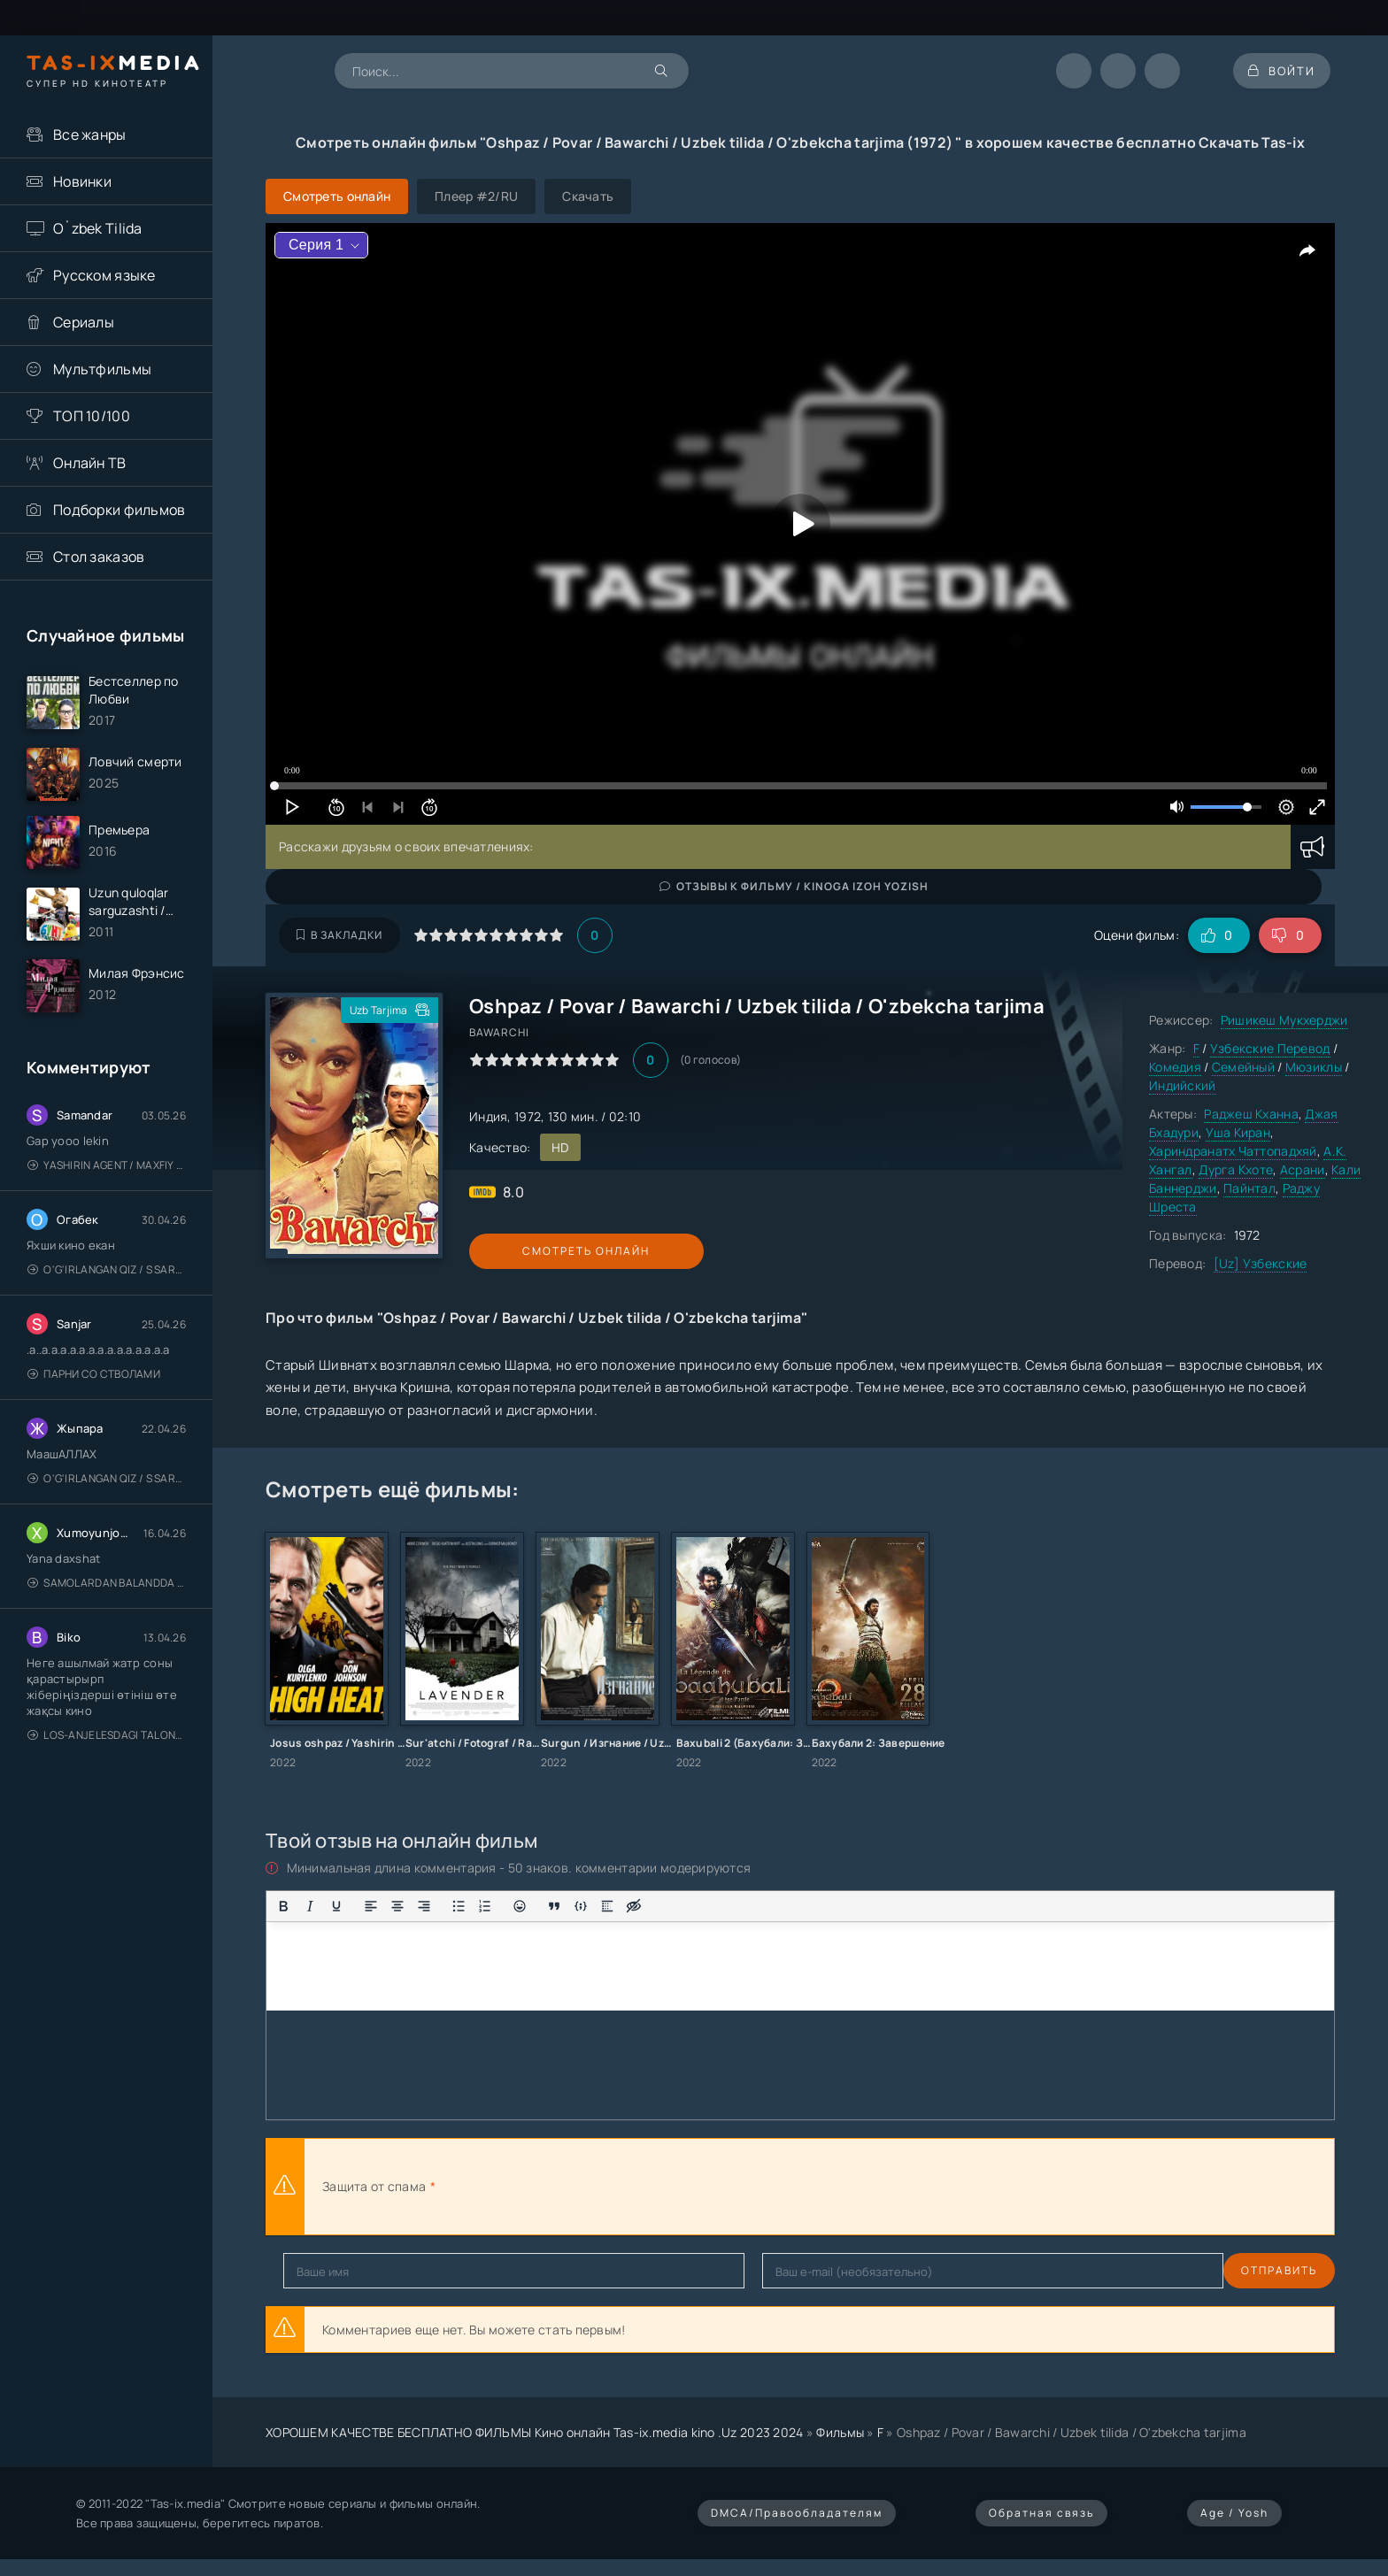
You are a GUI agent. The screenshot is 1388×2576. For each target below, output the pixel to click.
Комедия (1175, 1066)
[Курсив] (310, 1906)
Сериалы (83, 322)
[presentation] (633, 2186)
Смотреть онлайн (550, 1250)
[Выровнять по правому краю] (424, 1906)
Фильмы (840, 2432)
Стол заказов (98, 556)
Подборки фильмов (119, 509)
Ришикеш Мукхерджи (1284, 1019)
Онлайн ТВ (90, 463)
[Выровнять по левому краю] (371, 1906)
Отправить (321, 2270)
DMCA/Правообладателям (797, 2512)
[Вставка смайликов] (519, 1906)
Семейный (1243, 1066)
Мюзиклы (1313, 1066)
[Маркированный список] (458, 1906)
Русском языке (104, 275)
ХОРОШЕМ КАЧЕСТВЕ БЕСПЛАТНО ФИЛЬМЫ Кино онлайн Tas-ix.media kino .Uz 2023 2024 (535, 2432)
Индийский (1182, 1085)
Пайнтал (1249, 1188)
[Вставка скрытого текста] (634, 1906)
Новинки (82, 181)
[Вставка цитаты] (554, 1906)
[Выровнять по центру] (397, 1906)
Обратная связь (1041, 2512)
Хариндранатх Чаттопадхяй (1233, 1150)
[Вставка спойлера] (607, 1906)
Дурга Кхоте (1236, 1169)
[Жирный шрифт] (283, 1906)
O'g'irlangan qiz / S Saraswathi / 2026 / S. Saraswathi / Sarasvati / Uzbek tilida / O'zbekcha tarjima (106, 1280)
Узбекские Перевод (1270, 1048)
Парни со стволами (93, 1384)
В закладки (339, 934)
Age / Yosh (1234, 2512)
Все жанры (90, 134)
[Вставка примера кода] (580, 1906)
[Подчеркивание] (336, 1906)
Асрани (1302, 1169)
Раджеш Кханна (1251, 1113)
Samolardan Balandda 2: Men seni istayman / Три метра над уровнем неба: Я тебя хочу (106, 1593)
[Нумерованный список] (485, 1906)
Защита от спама (374, 2186)
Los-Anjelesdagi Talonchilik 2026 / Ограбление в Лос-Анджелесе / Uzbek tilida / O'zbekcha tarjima (106, 1745)
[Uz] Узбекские (1260, 1263)
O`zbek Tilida (98, 228)
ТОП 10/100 (91, 416)
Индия (488, 1116)
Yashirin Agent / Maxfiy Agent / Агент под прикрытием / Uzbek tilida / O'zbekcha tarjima (106, 1175)
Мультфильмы (102, 369)
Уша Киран (1238, 1132)
